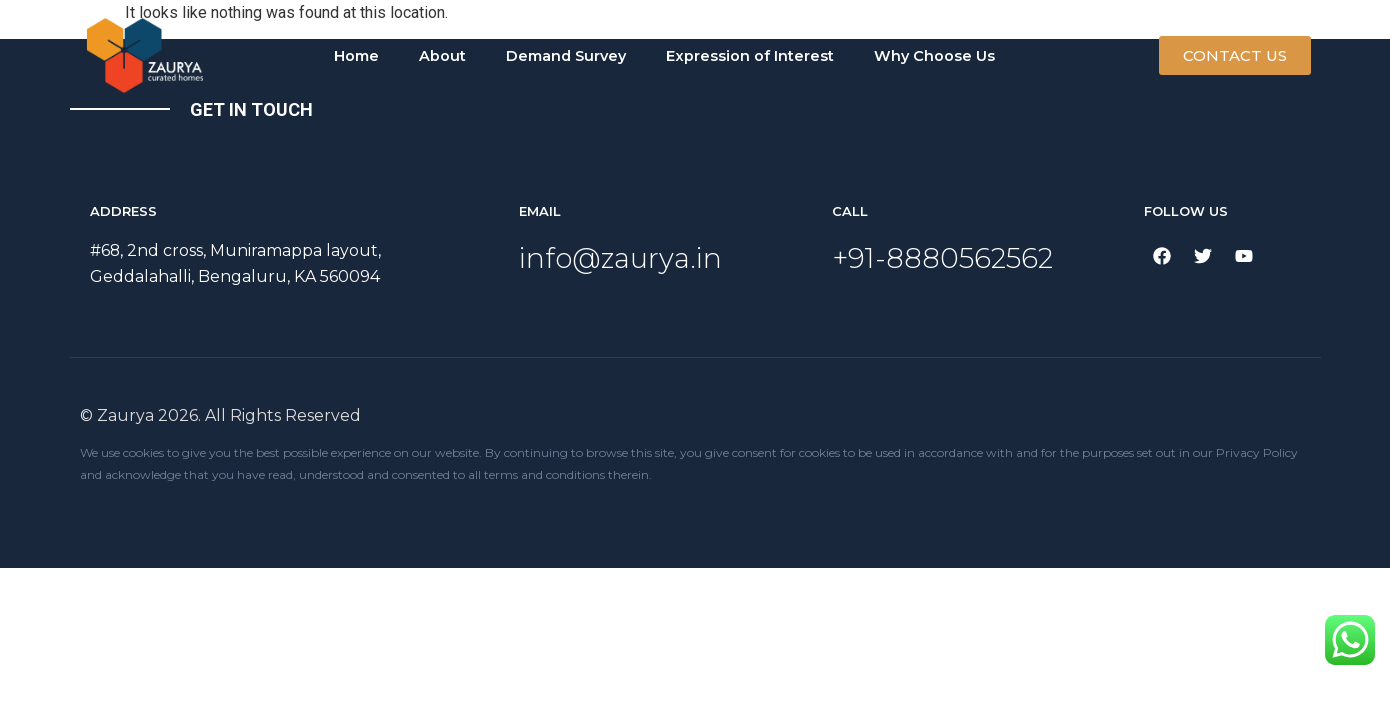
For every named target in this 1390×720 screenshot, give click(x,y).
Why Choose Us (934, 56)
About (442, 56)
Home (356, 56)
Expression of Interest (750, 56)
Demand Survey (566, 56)
